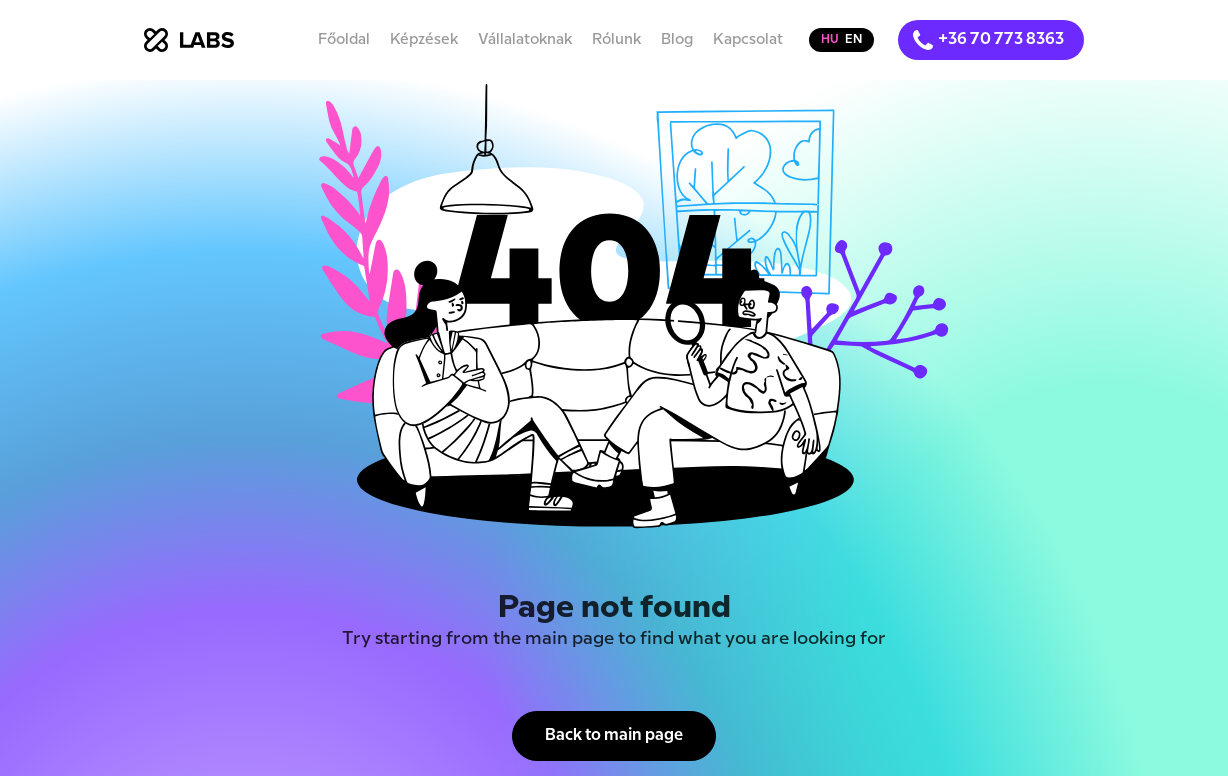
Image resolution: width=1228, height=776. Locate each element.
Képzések (424, 40)
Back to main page (614, 735)
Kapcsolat (748, 40)
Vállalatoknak (525, 40)
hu (830, 39)
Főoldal (344, 40)
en (853, 39)
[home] (189, 40)
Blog (677, 40)
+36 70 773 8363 (1001, 39)
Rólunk (616, 40)
